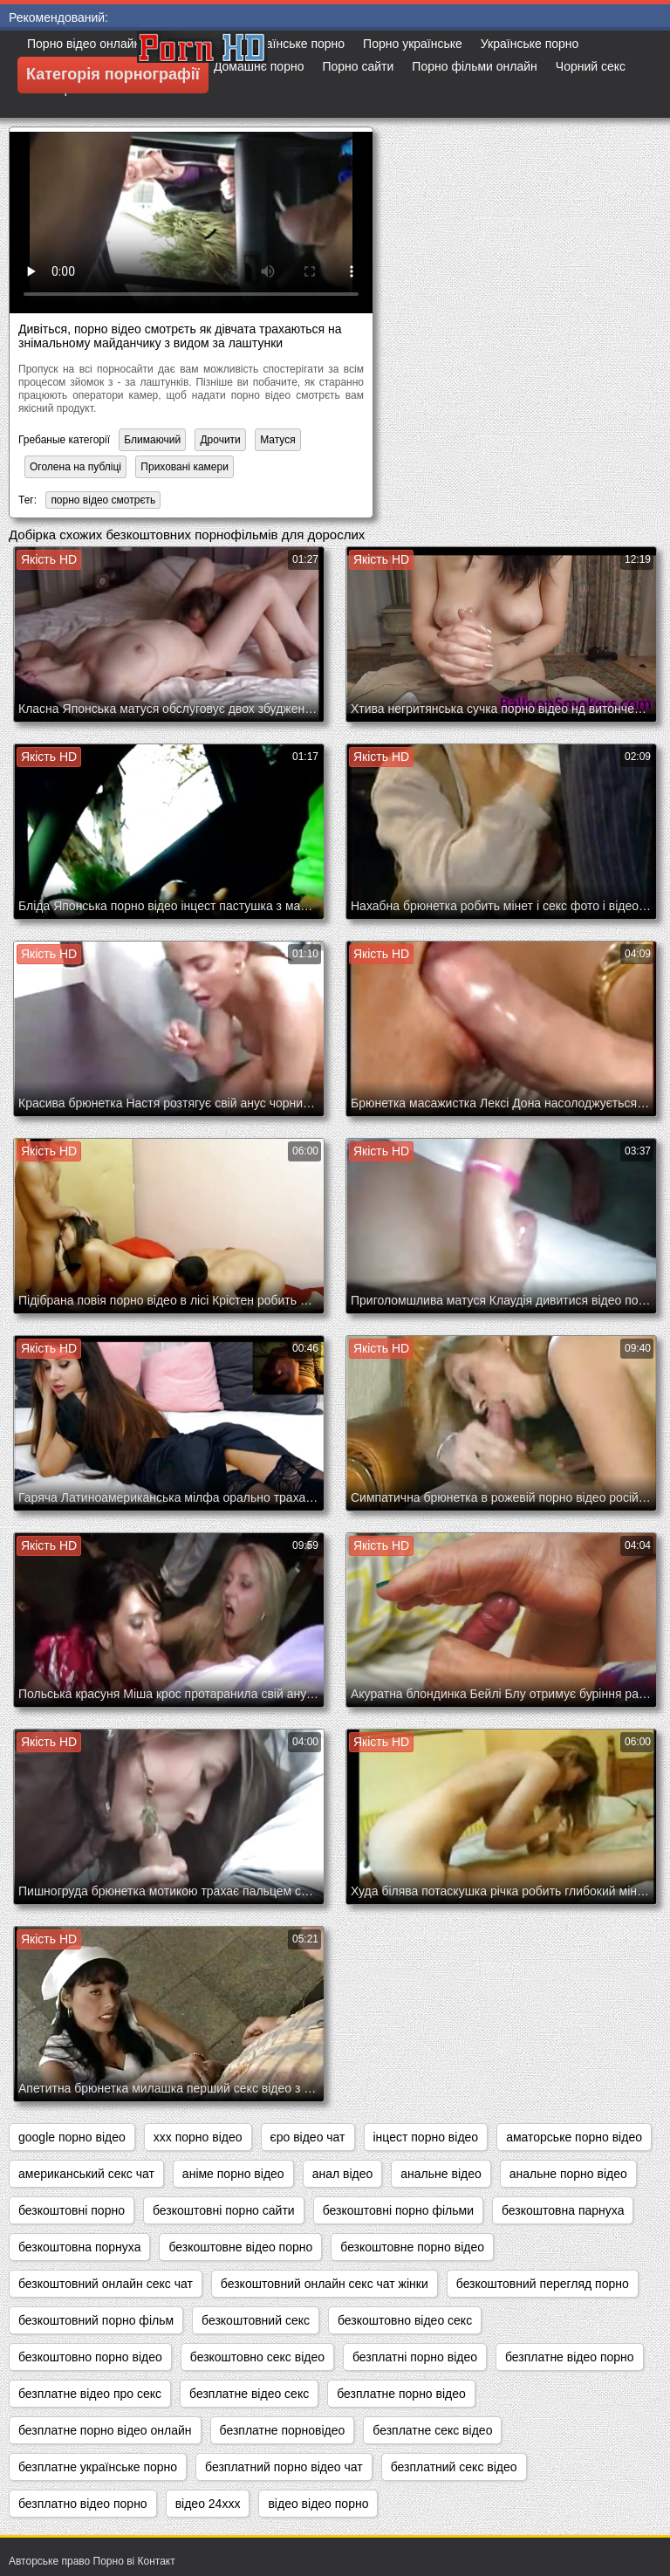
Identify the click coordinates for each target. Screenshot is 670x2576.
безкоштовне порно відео (412, 2247)
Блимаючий (152, 440)
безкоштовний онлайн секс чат (105, 2284)
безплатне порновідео (282, 2430)
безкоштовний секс (256, 2320)
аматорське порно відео (574, 2137)
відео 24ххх (208, 2504)
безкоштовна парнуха (563, 2210)
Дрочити (220, 440)
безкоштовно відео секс (405, 2320)
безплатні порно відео (414, 2357)
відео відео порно (318, 2504)
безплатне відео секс (249, 2394)
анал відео (342, 2174)
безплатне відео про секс (89, 2394)
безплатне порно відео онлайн (105, 2430)
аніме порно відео (233, 2174)
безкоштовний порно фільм (96, 2320)
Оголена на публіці (75, 467)
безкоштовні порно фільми (398, 2210)
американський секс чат (86, 2174)
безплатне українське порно (97, 2467)
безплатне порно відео (401, 2394)
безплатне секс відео (432, 2430)
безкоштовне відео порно (240, 2247)
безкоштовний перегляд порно (542, 2284)
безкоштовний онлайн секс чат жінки (324, 2284)
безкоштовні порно (71, 2210)
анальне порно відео (568, 2174)
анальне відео (440, 2174)
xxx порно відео (198, 2137)
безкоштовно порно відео (90, 2357)
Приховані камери (184, 467)
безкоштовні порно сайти (224, 2210)
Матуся (278, 440)
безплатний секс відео (454, 2467)
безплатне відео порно (569, 2357)
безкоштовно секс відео (257, 2357)
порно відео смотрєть (103, 500)
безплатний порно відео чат (284, 2467)
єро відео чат (307, 2137)
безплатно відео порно (82, 2504)
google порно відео (72, 2137)
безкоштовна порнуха (79, 2247)
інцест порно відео (426, 2137)
